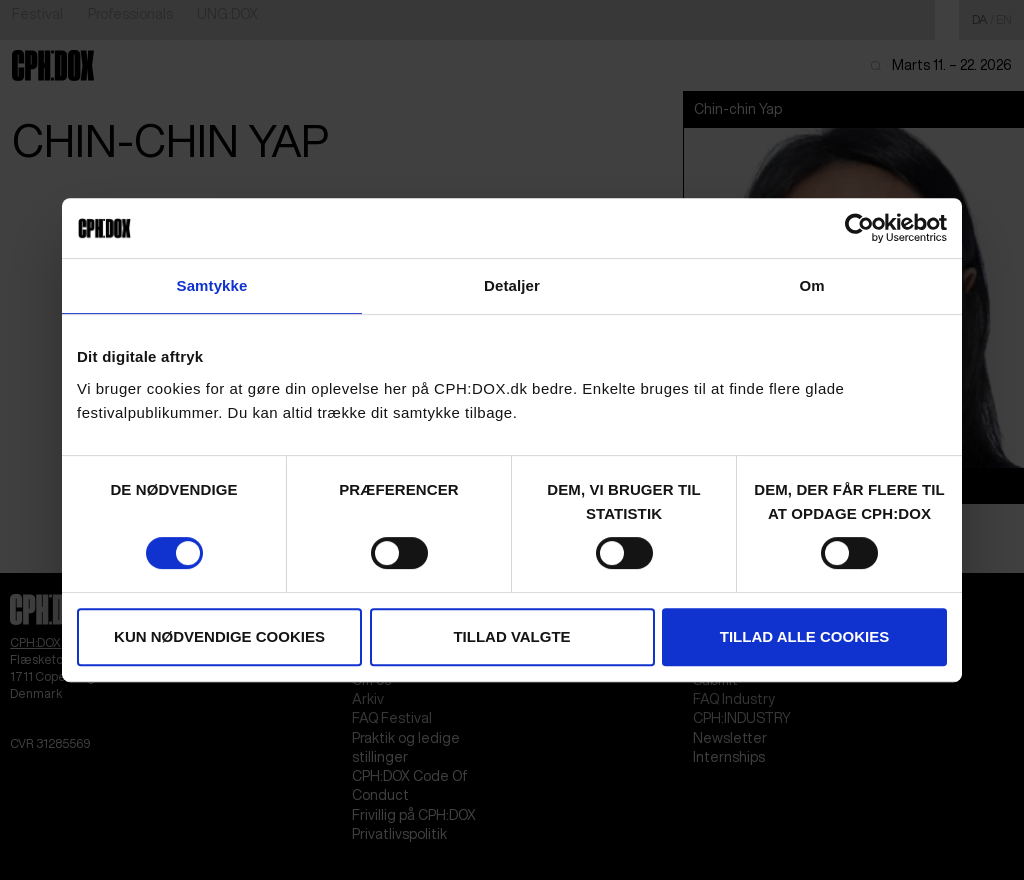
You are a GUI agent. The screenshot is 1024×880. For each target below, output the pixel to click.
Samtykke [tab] (212, 285)
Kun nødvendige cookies (219, 636)
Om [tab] (811, 285)
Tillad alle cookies (804, 636)
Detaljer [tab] (512, 285)
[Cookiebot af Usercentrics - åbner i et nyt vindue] (859, 228)
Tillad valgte (511, 636)
